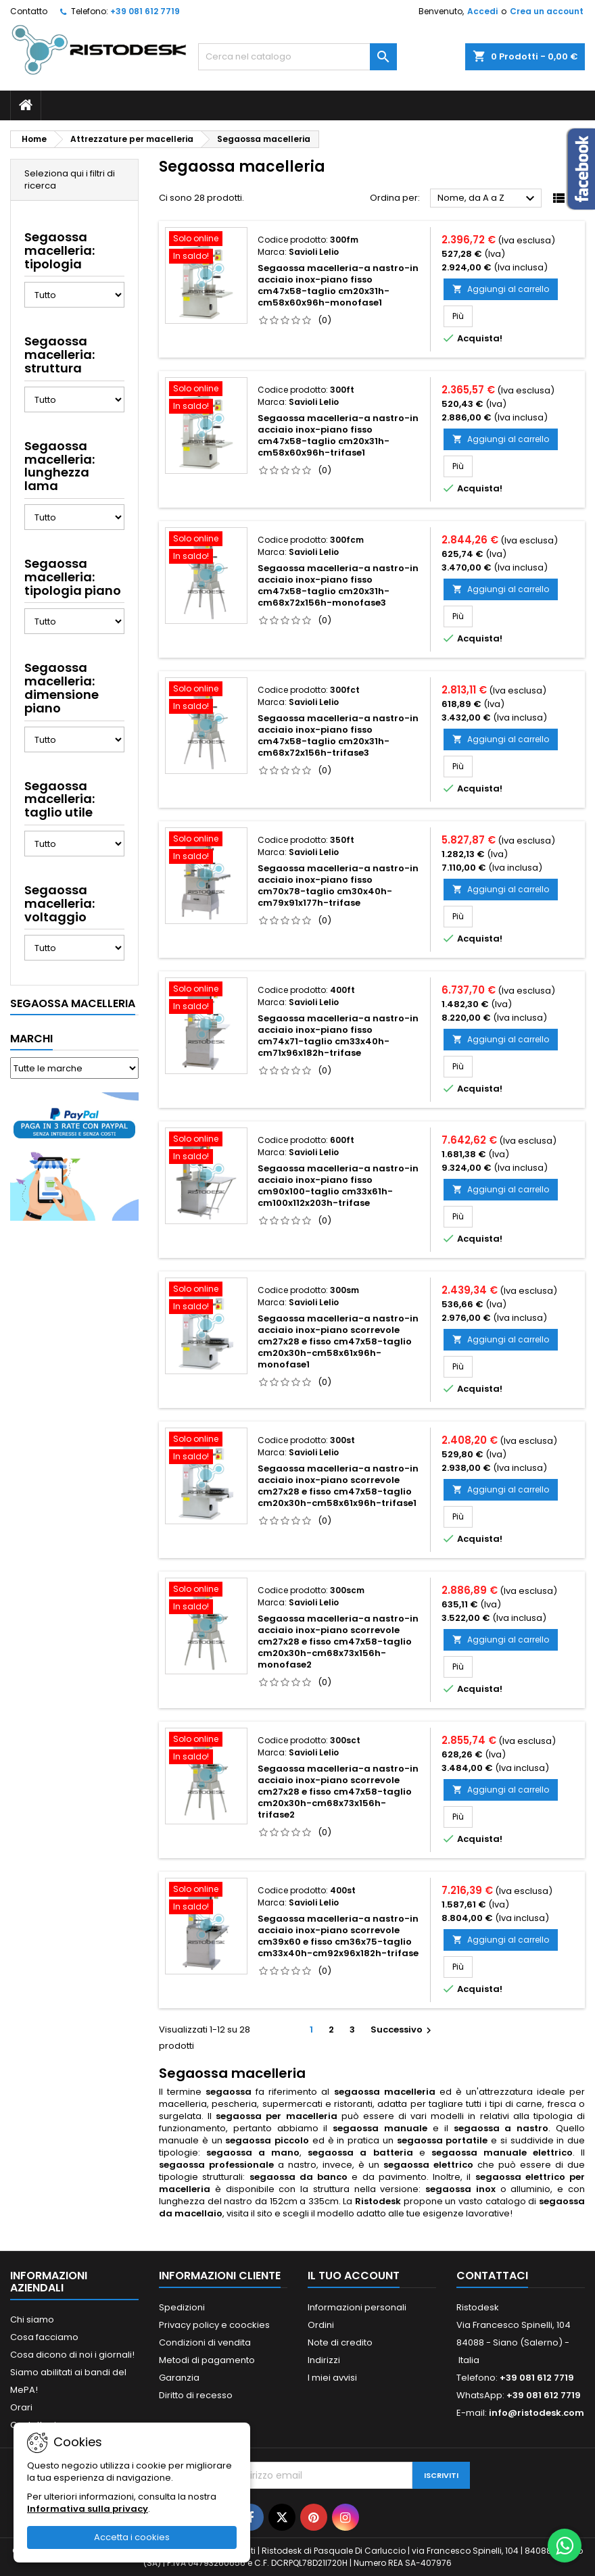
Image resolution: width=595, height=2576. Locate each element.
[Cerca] (297, 56)
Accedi (482, 11)
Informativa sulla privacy (87, 2508)
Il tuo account (354, 2275)
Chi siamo (32, 2319)
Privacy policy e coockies (214, 2324)
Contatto (28, 11)
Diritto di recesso (196, 2395)
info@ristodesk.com (536, 2412)
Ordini (321, 2324)
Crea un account (547, 11)
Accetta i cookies (132, 2537)
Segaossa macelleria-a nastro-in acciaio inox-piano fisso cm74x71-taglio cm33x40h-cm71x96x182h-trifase (338, 1035)
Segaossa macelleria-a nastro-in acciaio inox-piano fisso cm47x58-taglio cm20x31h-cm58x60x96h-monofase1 (338, 285)
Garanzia (179, 2377)
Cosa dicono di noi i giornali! (72, 2354)
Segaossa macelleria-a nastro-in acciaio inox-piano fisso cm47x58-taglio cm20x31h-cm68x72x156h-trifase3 (338, 735)
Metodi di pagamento (207, 2360)
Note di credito (340, 2342)
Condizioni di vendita (205, 2342)
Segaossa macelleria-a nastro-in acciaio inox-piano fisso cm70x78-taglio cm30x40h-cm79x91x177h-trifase (338, 885)
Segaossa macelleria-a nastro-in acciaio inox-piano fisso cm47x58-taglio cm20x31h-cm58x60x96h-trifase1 (338, 435)
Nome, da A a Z (487, 199)
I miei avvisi (332, 2377)
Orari (21, 2407)
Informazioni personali (357, 2307)
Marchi (31, 1038)
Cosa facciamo (44, 2337)
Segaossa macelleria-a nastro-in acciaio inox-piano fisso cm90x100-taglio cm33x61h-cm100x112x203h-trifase (338, 1185)
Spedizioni (182, 2307)
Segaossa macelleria (72, 1003)
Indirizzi (324, 2360)
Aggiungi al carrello (500, 289)
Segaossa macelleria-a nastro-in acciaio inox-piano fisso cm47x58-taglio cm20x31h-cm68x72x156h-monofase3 (338, 585)
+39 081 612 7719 (145, 11)
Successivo (403, 2029)
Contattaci (492, 2275)
